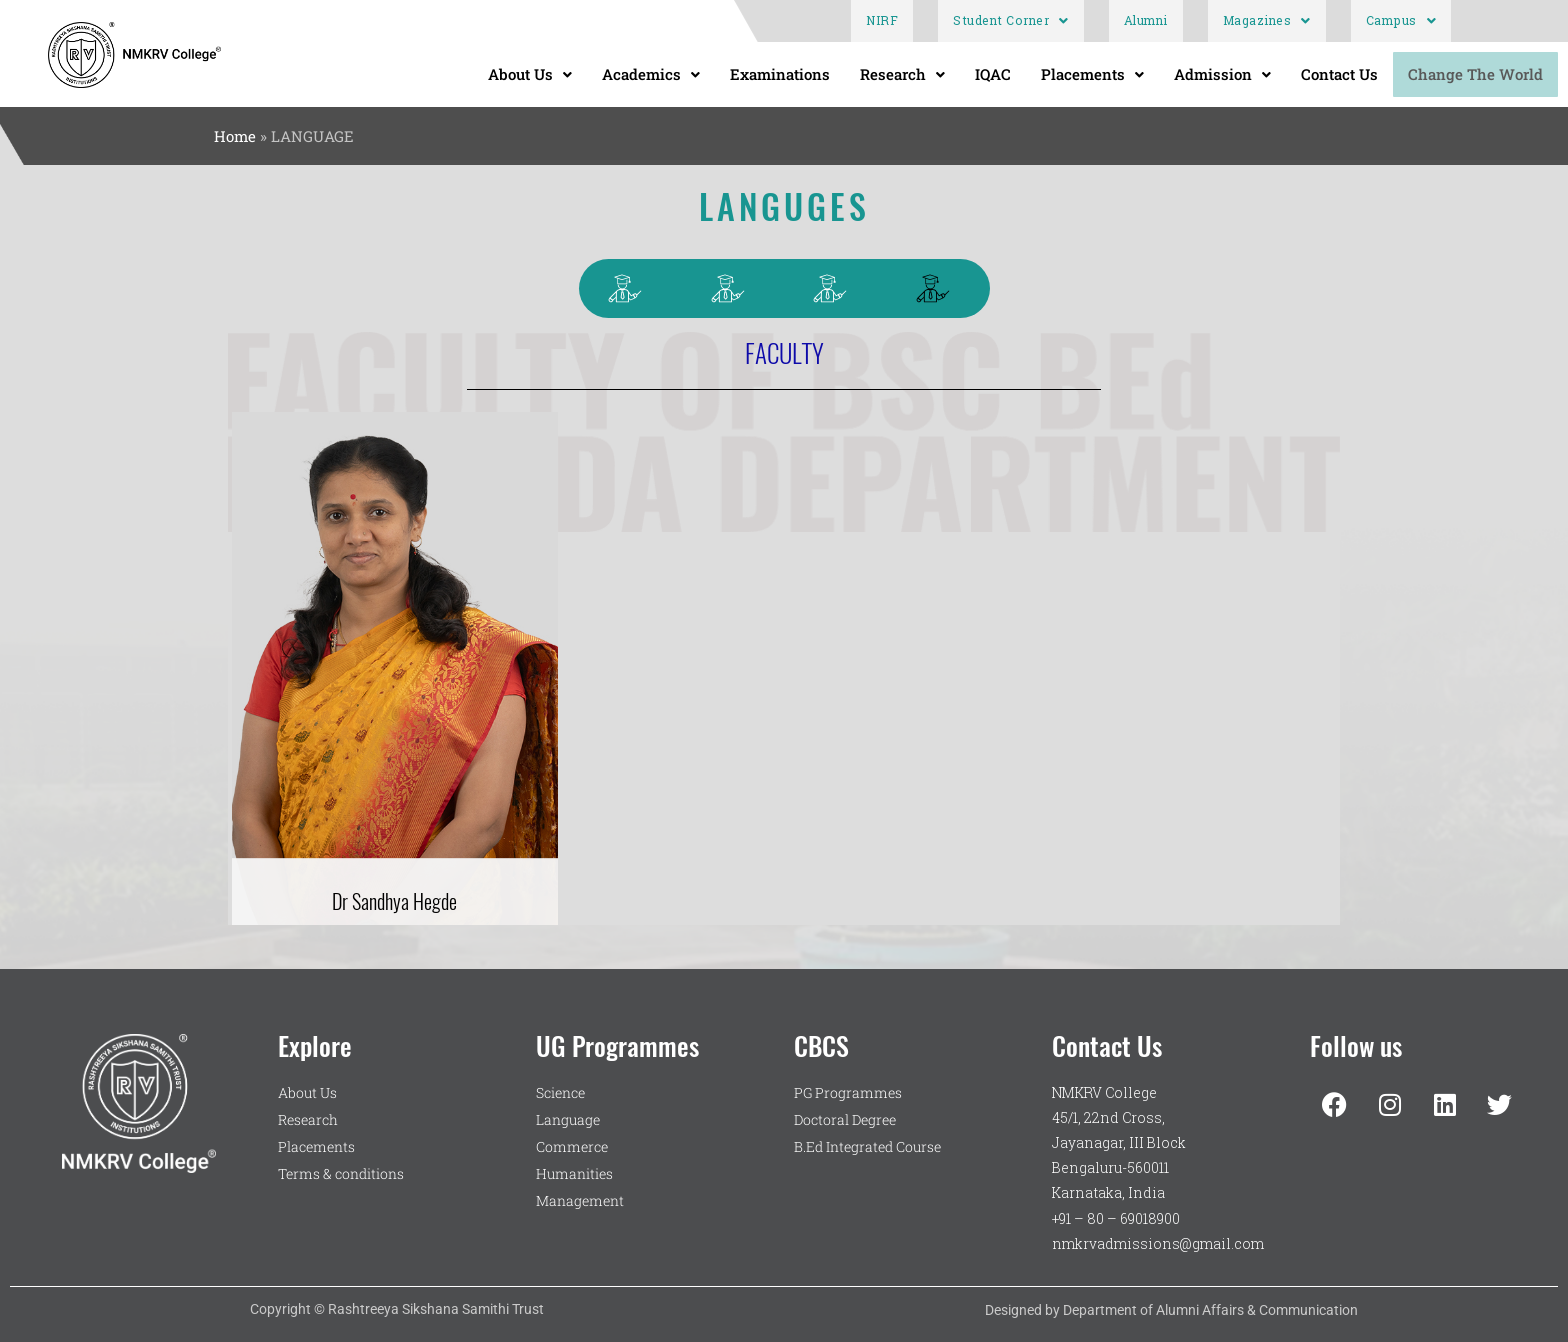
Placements (1092, 74)
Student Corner (1011, 20)
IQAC (993, 74)
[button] (1011, 21)
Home (235, 136)
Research (902, 74)
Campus (1401, 20)
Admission (1222, 74)
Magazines (1267, 20)
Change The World (1475, 74)
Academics (651, 74)
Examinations (780, 74)
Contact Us (1339, 74)
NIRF (882, 20)
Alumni (1146, 20)
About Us (530, 74)
